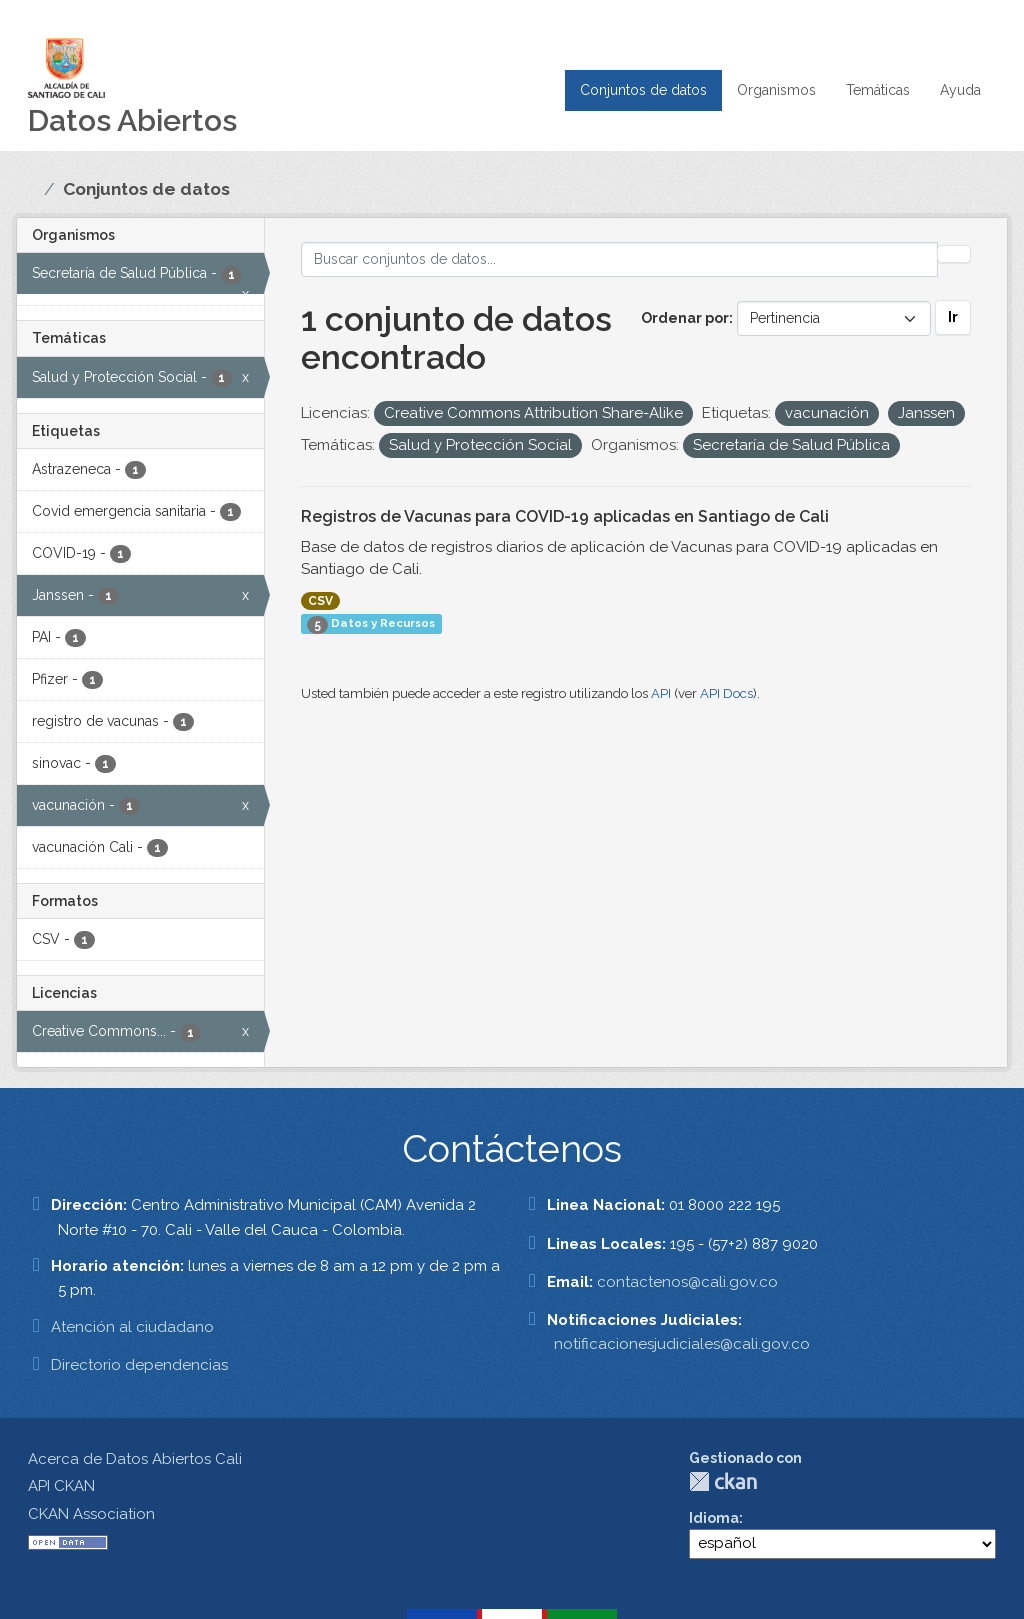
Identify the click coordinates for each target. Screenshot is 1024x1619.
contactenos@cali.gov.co (687, 1282)
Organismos (776, 90)
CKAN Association (91, 1514)
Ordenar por (685, 318)
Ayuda (960, 90)
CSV (320, 601)
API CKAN (61, 1486)
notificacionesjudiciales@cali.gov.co (682, 1344)
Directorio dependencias (139, 1365)
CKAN (723, 1481)
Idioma (714, 1518)
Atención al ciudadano (132, 1327)
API (661, 693)
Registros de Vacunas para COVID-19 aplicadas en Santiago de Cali (565, 516)
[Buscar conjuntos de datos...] (620, 259)
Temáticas (878, 90)
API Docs (726, 693)
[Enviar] (954, 254)
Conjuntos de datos (643, 90)
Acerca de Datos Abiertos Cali (135, 1459)
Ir (953, 317)
